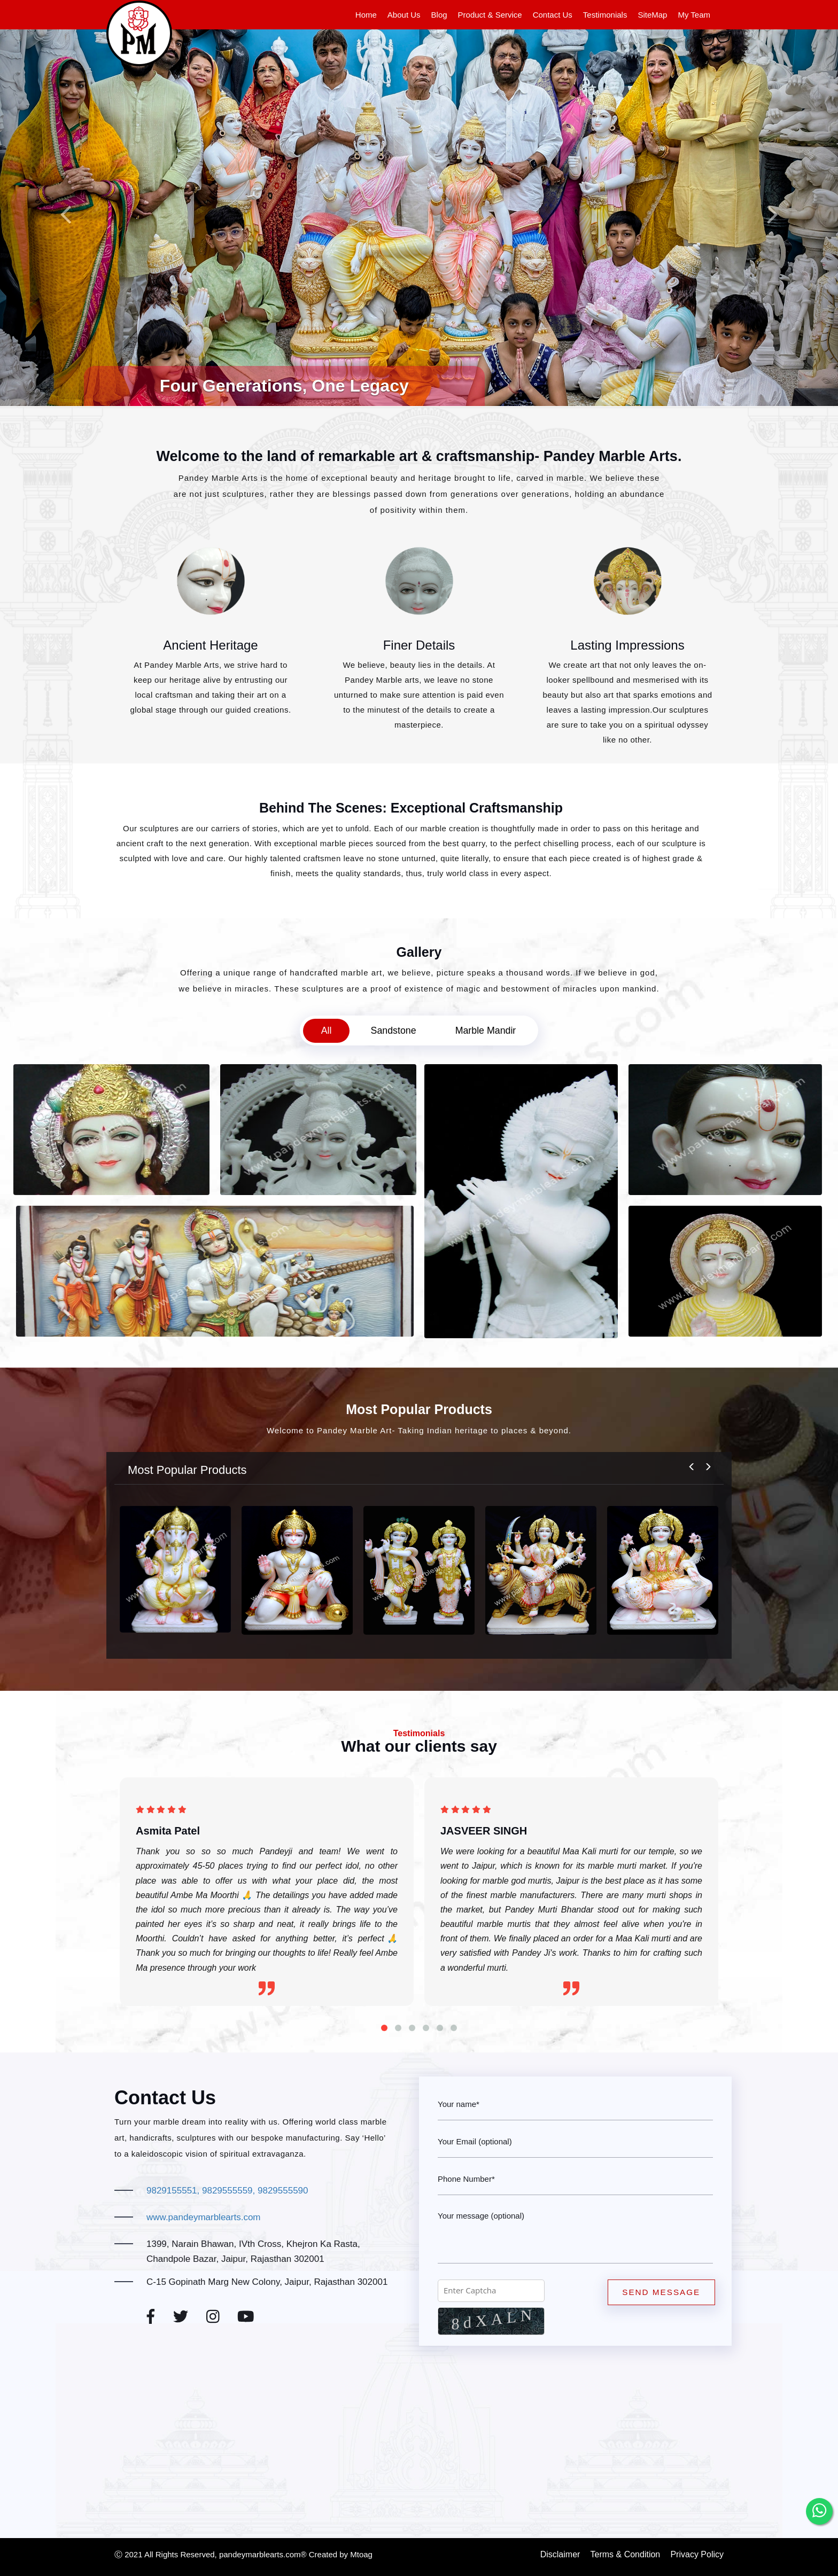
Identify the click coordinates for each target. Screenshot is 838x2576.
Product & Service (490, 14)
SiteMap (652, 14)
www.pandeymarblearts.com (203, 2217)
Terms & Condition (626, 2554)
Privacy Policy (697, 2554)
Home (366, 14)
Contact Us (552, 14)
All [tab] (324, 1030)
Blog (439, 14)
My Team (694, 14)
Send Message (662, 2293)
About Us (404, 14)
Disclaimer (560, 2554)
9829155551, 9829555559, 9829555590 (227, 2190)
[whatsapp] (819, 2511)
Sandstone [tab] (393, 1030)
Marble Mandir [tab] (487, 1030)
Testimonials (605, 14)
